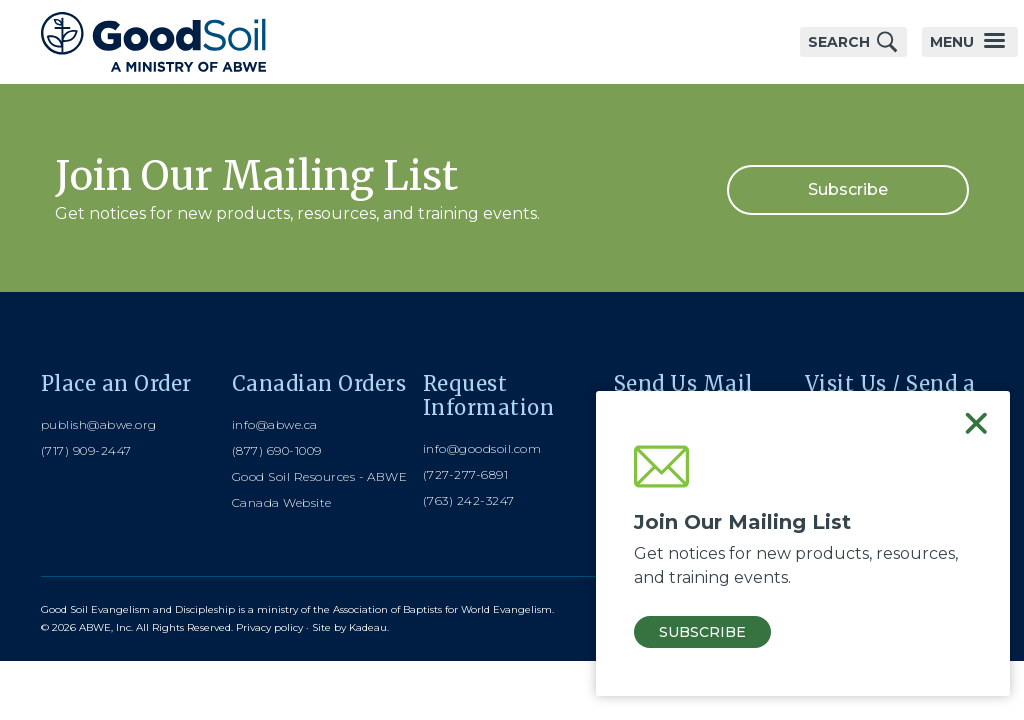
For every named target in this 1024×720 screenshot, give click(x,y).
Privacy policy (269, 627)
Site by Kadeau (349, 627)
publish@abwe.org (99, 424)
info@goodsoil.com (482, 448)
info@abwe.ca (275, 424)
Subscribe (848, 189)
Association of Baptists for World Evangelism (442, 609)
